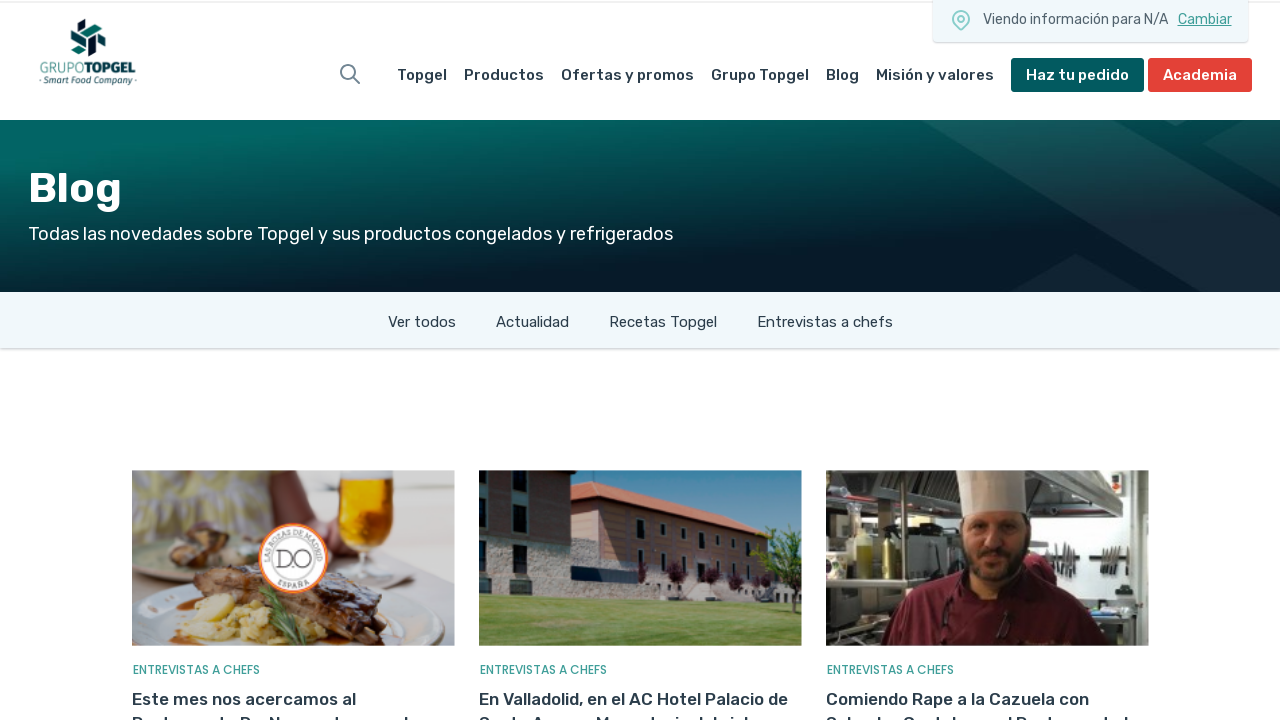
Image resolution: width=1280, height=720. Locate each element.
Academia (1200, 75)
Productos (504, 75)
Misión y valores (935, 75)
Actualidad (532, 322)
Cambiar (1205, 19)
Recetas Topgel (663, 322)
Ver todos (422, 322)
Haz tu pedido (1077, 75)
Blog (842, 75)
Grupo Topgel (760, 75)
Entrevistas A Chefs (196, 669)
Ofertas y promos (627, 75)
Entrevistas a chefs (825, 322)
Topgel (422, 75)
